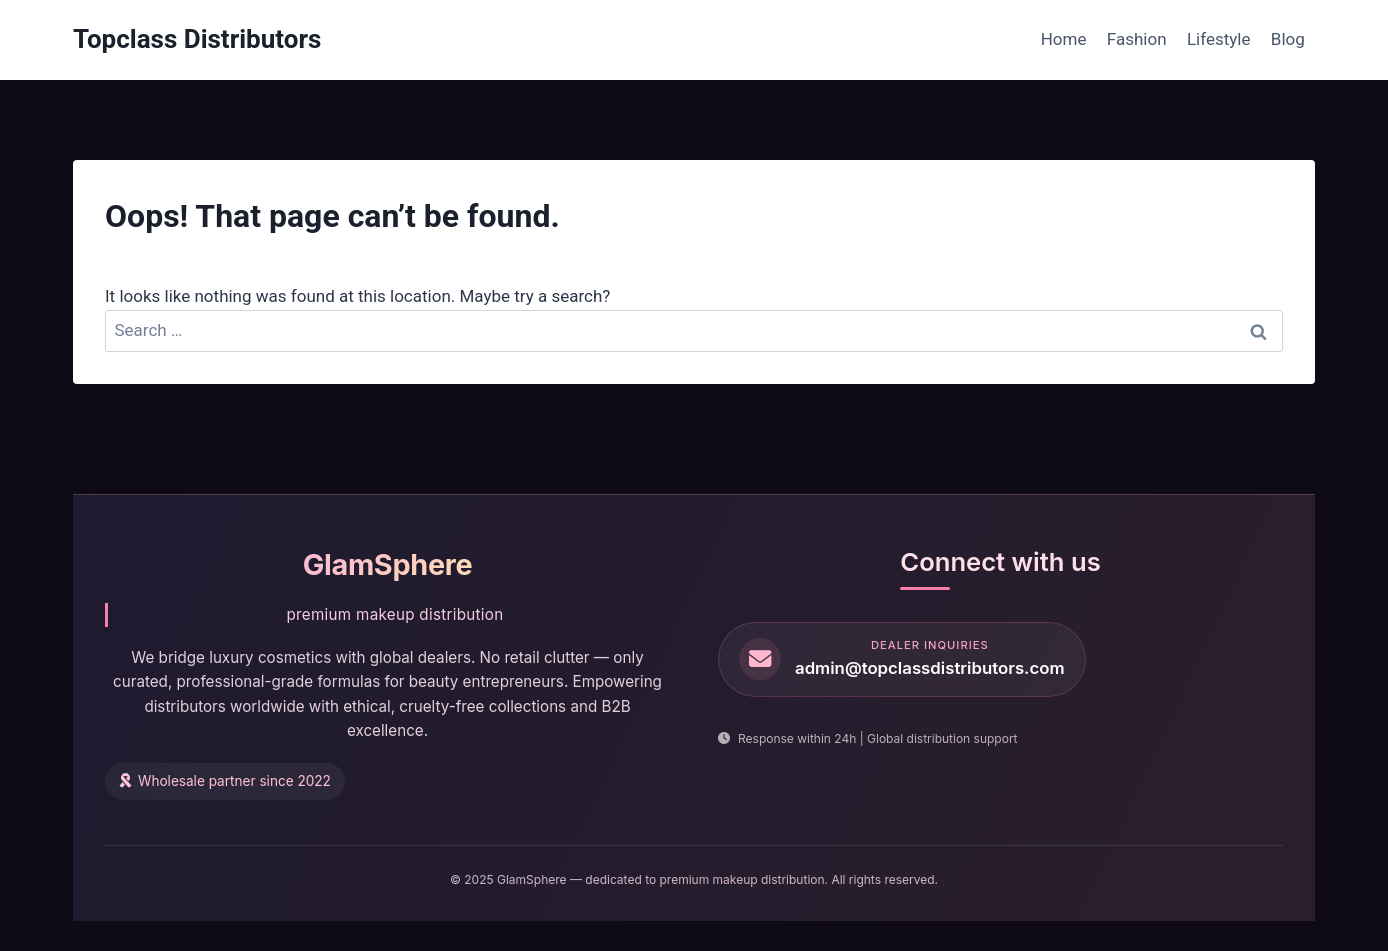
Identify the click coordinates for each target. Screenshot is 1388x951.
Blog (1288, 39)
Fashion (1137, 39)
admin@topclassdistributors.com (930, 668)
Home (1064, 39)
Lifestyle (1219, 39)
